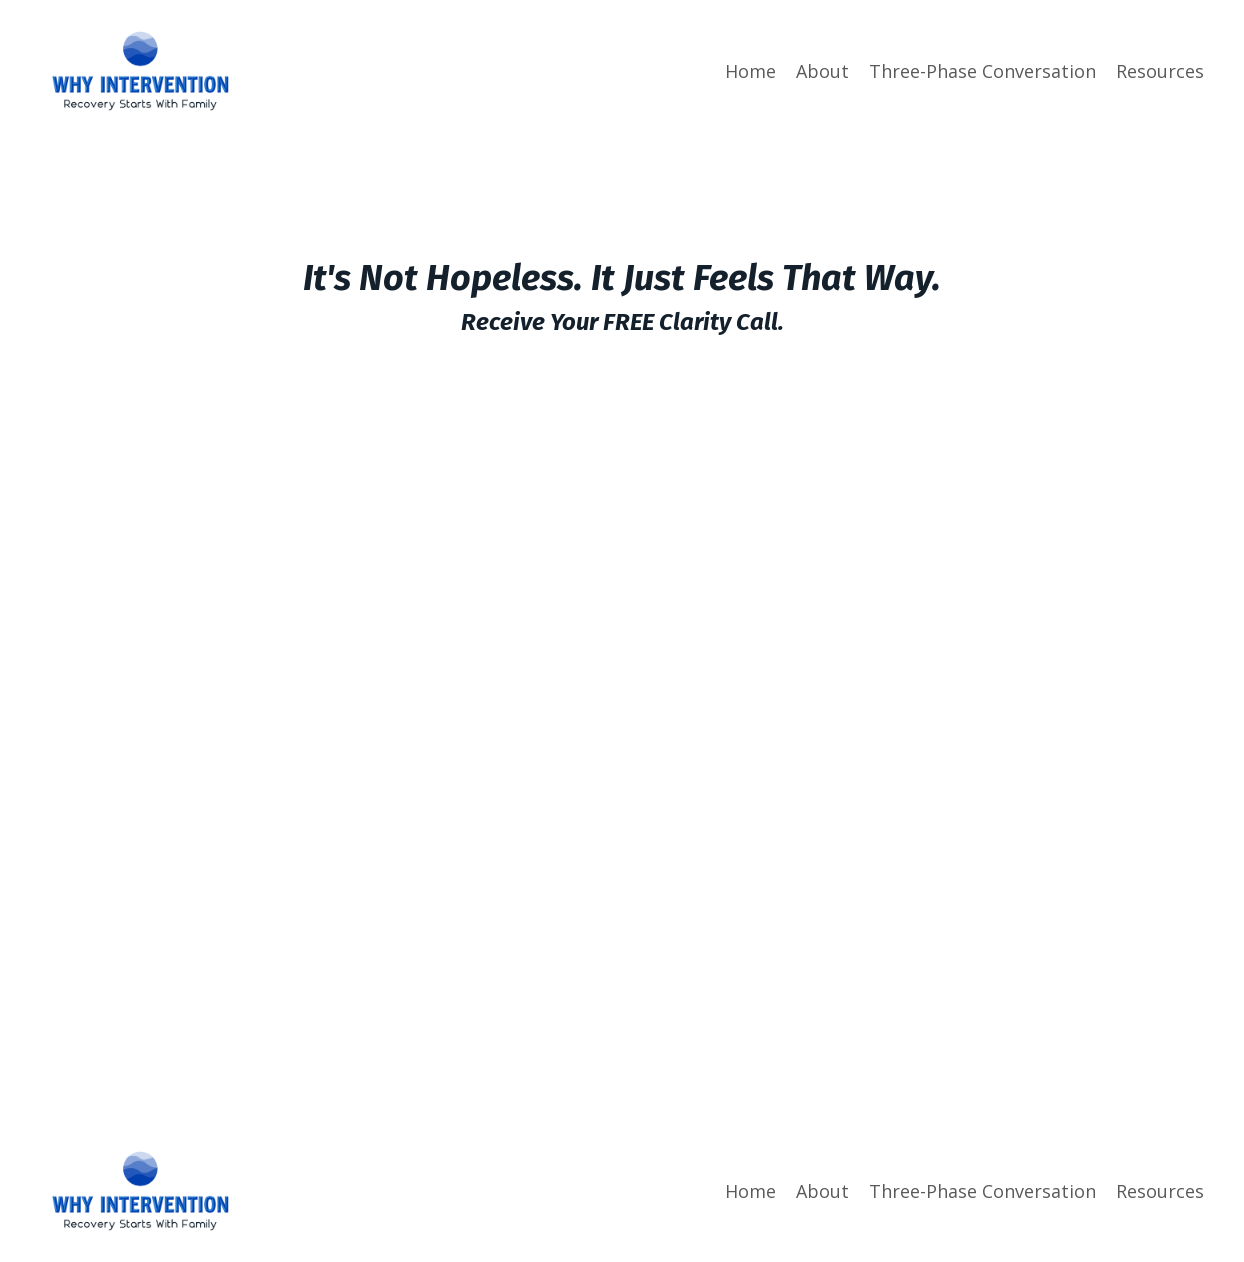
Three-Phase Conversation (982, 71)
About (822, 71)
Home (750, 71)
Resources (1160, 71)
